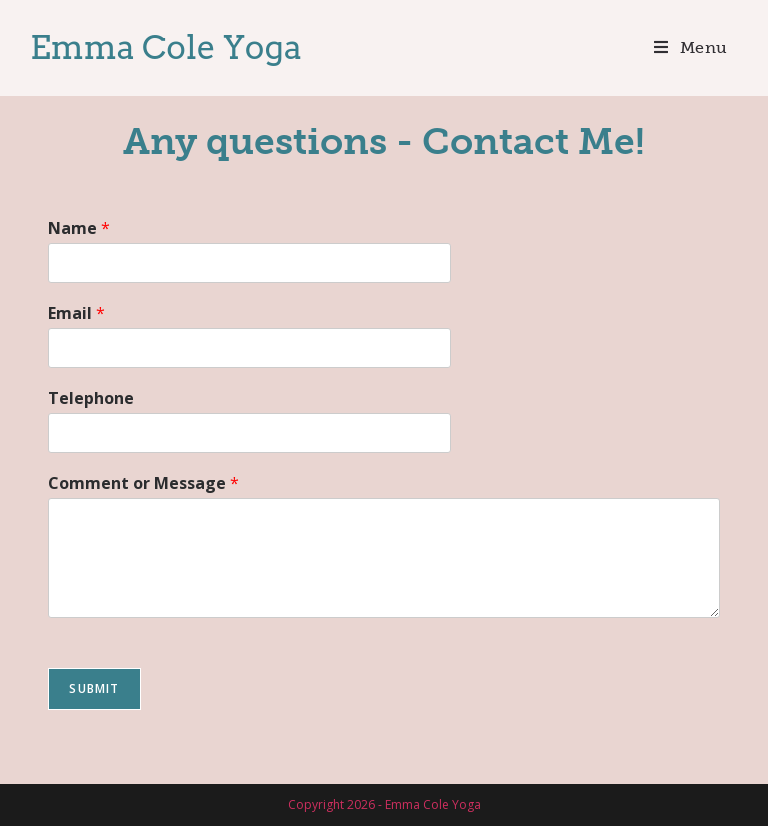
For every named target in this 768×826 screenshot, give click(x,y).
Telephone (91, 398)
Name (79, 228)
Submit (94, 688)
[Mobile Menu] (691, 47)
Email (76, 313)
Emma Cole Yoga (166, 47)
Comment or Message (143, 483)
